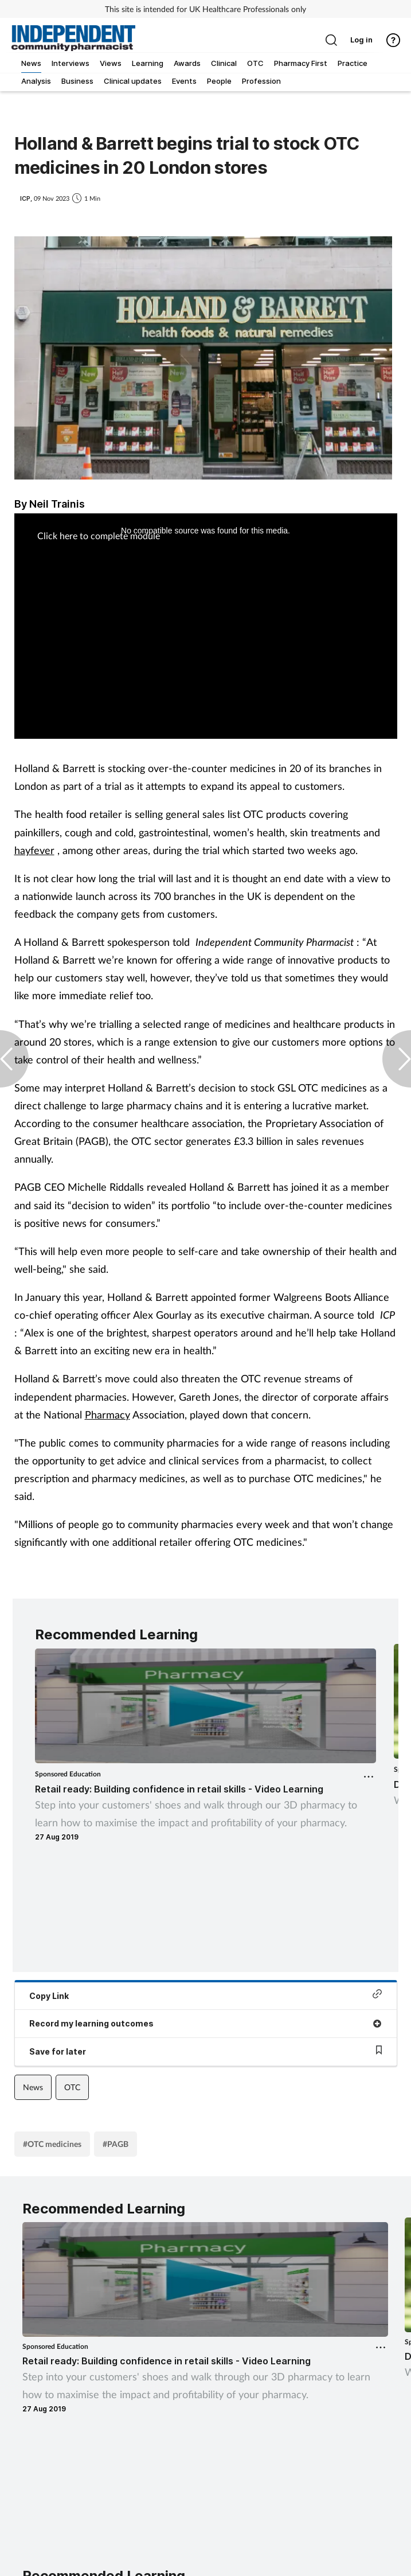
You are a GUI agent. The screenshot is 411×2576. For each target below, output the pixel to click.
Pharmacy (107, 1414)
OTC (72, 2087)
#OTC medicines (52, 2144)
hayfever (34, 850)
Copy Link (205, 1994)
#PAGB (115, 2144)
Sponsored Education (68, 1774)
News (33, 2087)
